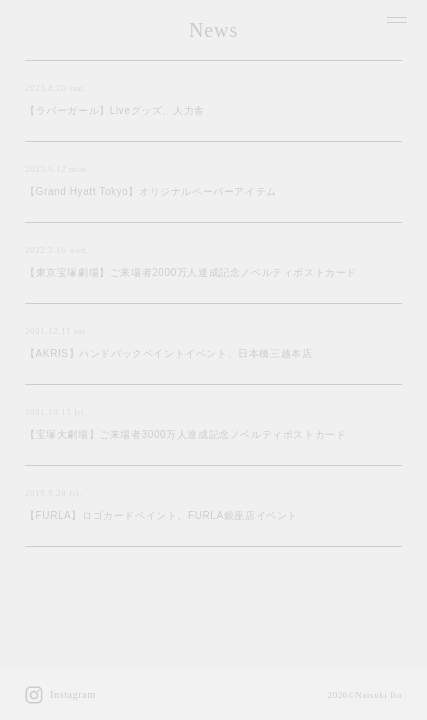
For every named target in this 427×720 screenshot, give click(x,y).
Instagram (60, 695)
